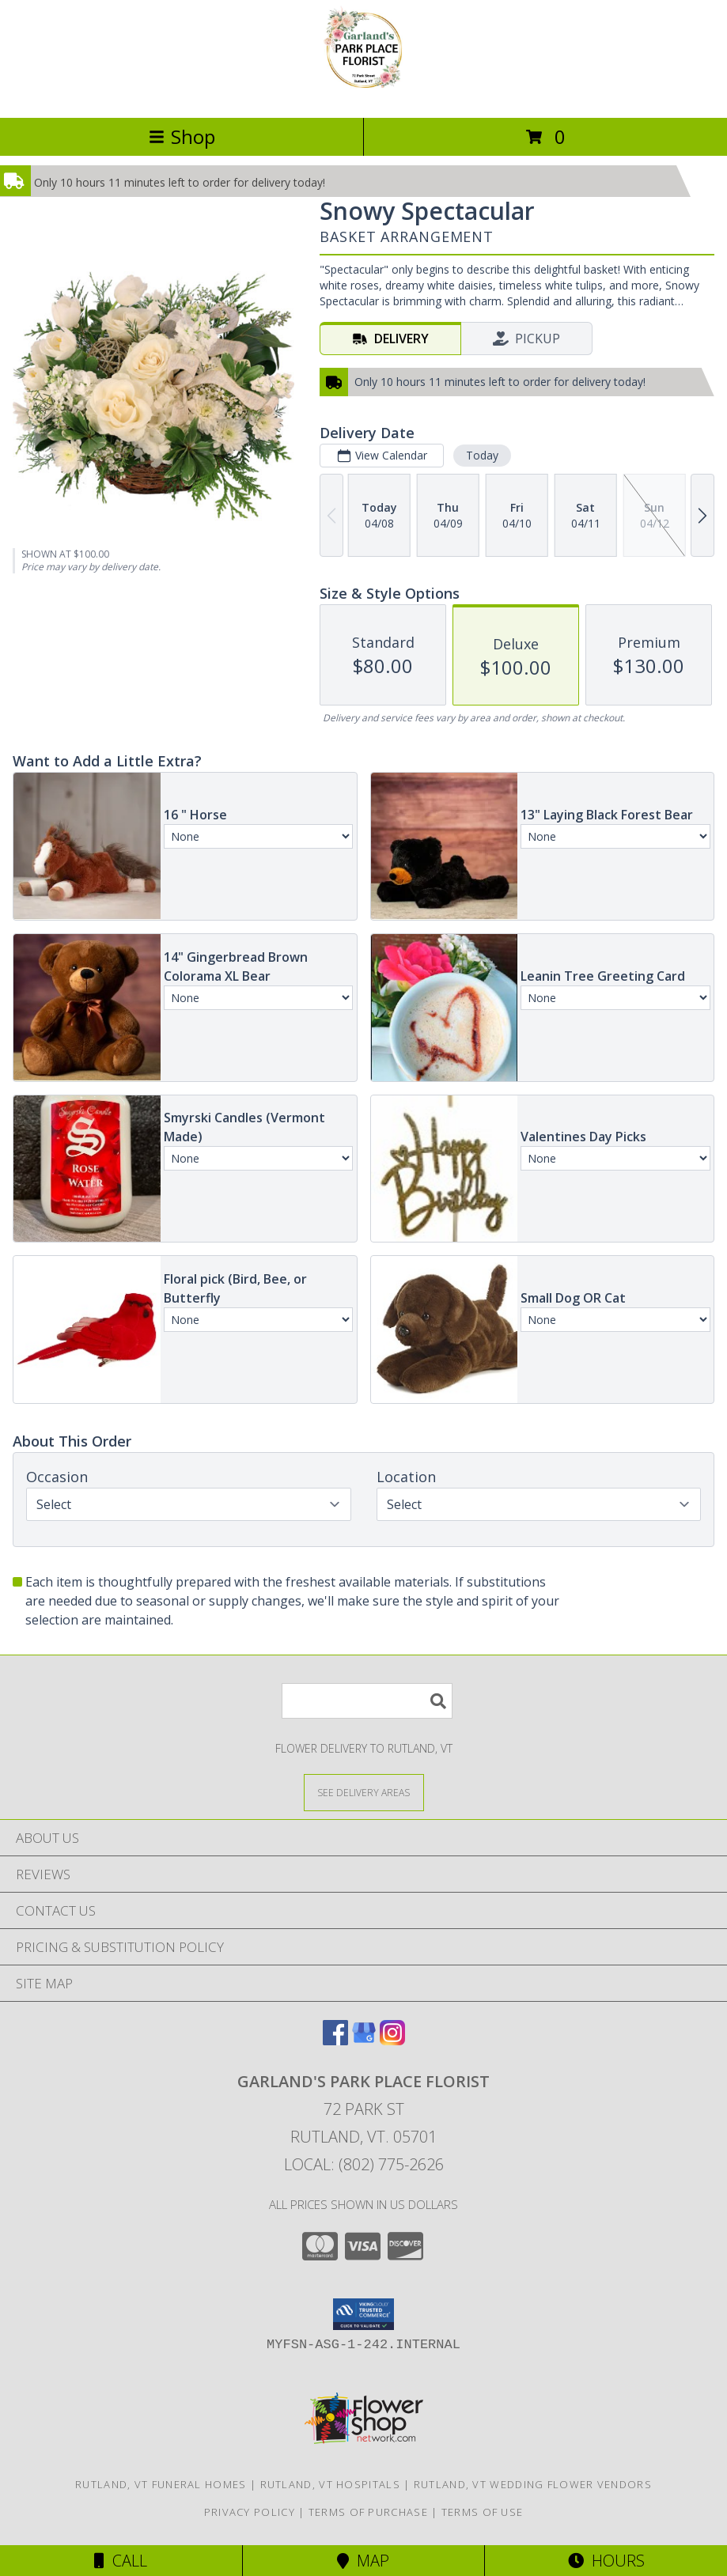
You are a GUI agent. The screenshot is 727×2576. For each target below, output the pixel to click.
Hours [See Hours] (606, 2560)
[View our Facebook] (335, 2040)
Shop (182, 136)
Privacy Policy (249, 2512)
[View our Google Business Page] (364, 2040)
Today (482, 455)
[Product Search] (367, 1701)
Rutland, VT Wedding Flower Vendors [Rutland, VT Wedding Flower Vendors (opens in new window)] (533, 2484)
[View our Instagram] (392, 2040)
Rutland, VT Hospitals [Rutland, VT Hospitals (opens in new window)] (330, 2484)
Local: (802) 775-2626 (364, 2164)
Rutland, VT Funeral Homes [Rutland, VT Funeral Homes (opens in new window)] (161, 2484)
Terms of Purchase (368, 2512)
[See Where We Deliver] (364, 1791)
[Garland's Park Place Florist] (363, 94)
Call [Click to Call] (120, 2560)
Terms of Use (482, 2512)
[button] (363, 2314)
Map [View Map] (363, 2560)
